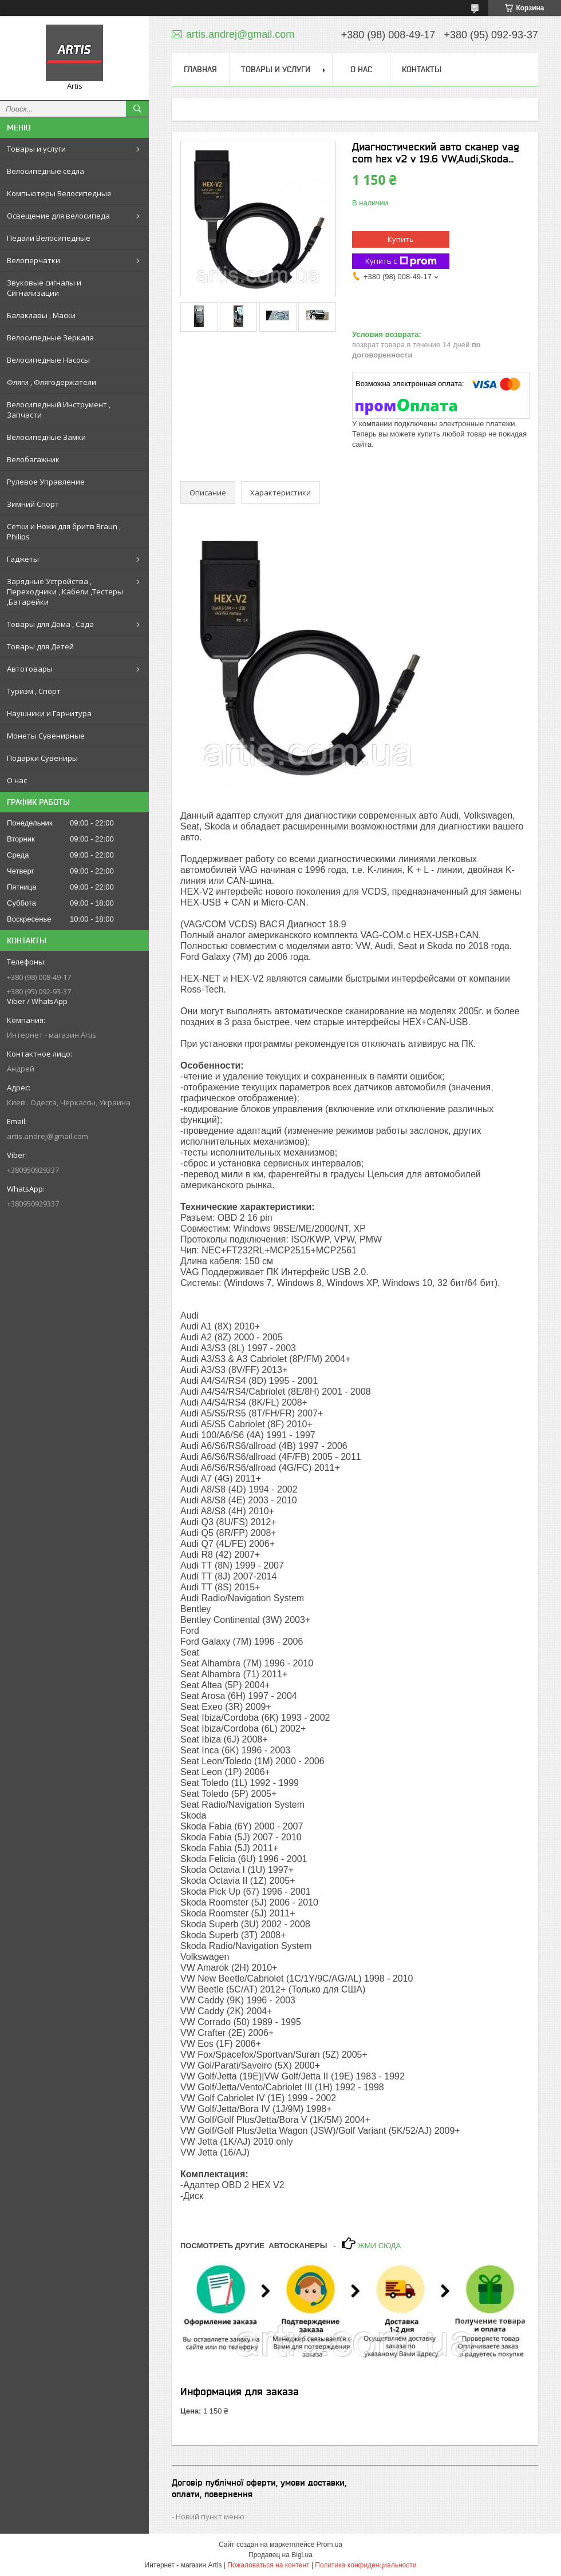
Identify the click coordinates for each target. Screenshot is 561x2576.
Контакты (421, 69)
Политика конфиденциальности (365, 2565)
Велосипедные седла (45, 171)
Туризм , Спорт (34, 691)
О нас (17, 780)
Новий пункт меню (210, 2516)
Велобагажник (33, 459)
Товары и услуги (36, 149)
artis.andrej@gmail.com (47, 1136)
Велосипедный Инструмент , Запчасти (58, 409)
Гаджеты (23, 559)
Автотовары (30, 669)
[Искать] (137, 108)
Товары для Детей (40, 646)
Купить (401, 239)
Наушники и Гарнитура (49, 713)
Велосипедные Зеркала (50, 337)
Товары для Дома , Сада (50, 624)
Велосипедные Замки (46, 437)
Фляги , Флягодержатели (51, 382)
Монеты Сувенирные (46, 736)
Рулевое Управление (46, 482)
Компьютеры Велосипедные (59, 193)
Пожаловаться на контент (268, 2565)
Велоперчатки (33, 260)
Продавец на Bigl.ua (280, 2555)
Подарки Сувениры (42, 758)
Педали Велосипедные (48, 238)
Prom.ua (329, 2545)
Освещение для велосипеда (58, 216)
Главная (200, 69)
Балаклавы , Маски (41, 315)
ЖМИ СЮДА (378, 2245)
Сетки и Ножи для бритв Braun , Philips (64, 531)
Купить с (401, 261)
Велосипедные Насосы (48, 360)
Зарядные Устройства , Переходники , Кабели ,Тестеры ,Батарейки (65, 591)
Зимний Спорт (33, 504)
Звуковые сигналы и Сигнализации (44, 287)
